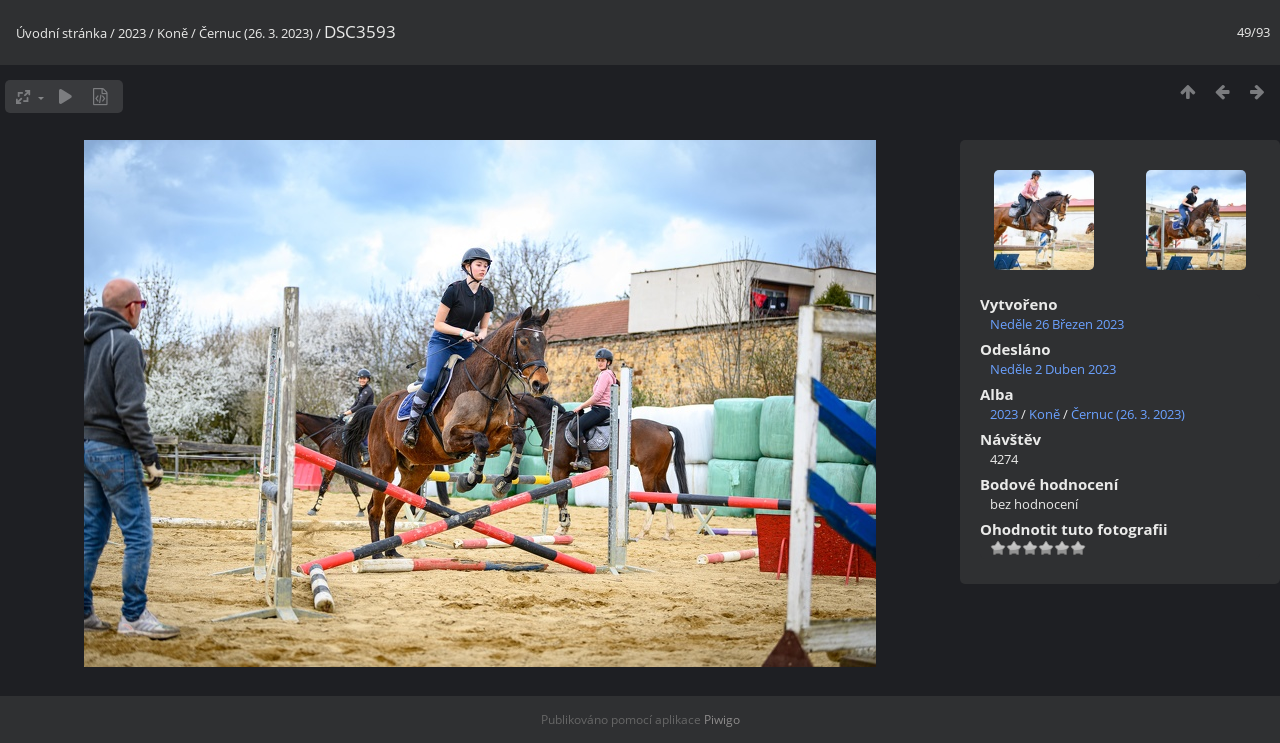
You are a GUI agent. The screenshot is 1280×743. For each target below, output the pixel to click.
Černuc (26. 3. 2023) (256, 33)
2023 (132, 33)
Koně (172, 33)
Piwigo (722, 719)
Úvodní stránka (61, 33)
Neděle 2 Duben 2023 (1053, 369)
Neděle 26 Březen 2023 (1057, 324)
